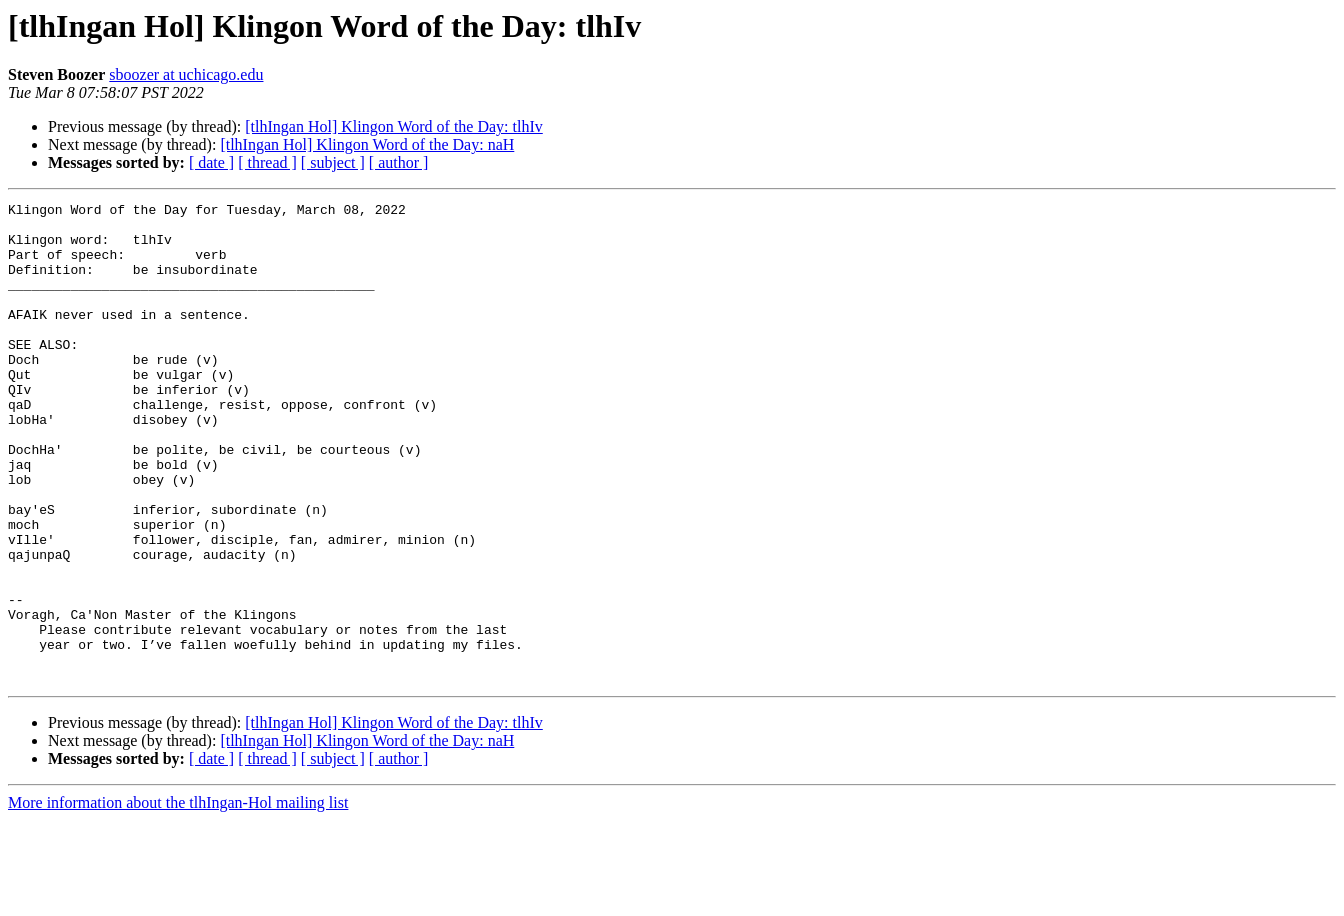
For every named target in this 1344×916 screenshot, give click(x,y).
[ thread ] (267, 162)
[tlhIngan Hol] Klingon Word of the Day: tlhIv (393, 126)
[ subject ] (333, 162)
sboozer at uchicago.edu (186, 74)
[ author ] (399, 162)
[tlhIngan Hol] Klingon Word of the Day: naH (367, 144)
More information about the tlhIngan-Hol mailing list (178, 898)
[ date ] (211, 162)
